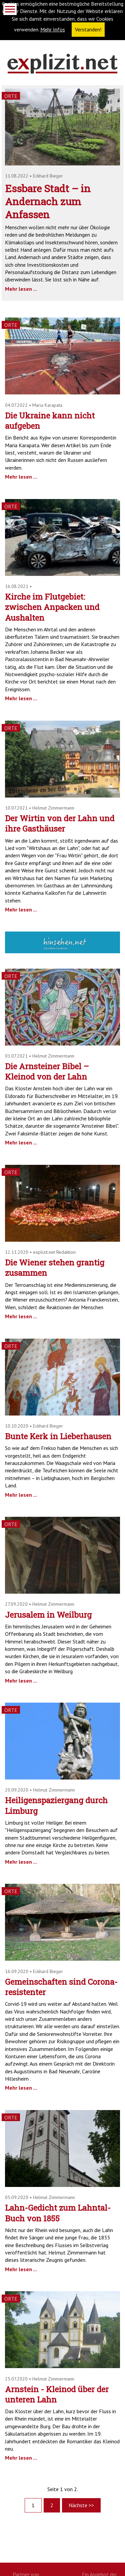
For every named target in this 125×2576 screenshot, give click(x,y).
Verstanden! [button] (88, 29)
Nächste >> (81, 2505)
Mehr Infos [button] (52, 29)
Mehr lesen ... (21, 288)
